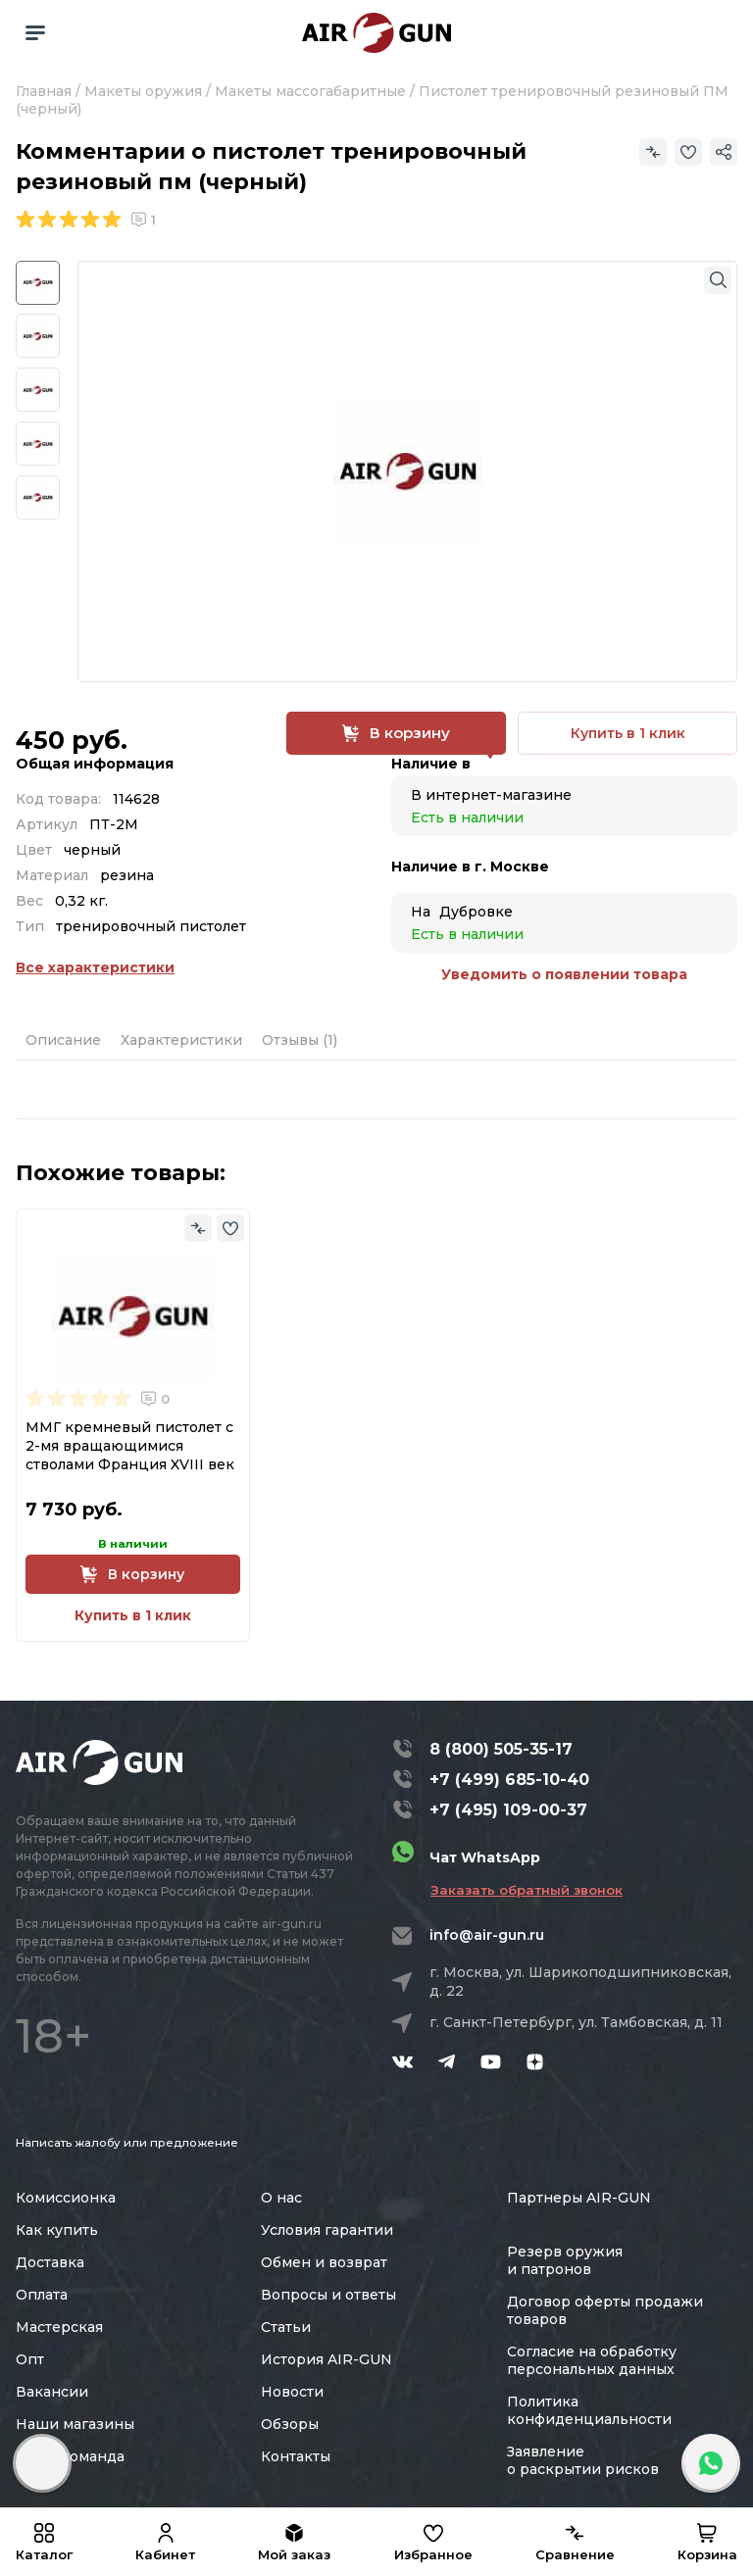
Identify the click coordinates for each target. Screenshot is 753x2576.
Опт (30, 2359)
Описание (63, 1040)
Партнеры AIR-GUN (579, 2197)
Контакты (295, 2456)
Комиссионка (66, 2197)
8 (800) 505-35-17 (501, 1749)
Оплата (42, 2295)
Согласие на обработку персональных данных (592, 2360)
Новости (292, 2392)
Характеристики (181, 1040)
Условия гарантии (327, 2230)
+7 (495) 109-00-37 (508, 1810)
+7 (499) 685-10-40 (509, 1779)
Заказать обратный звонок (526, 1890)
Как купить (57, 2230)
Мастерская (59, 2327)
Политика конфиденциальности (589, 2410)
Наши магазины (75, 2424)
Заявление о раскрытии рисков (583, 2460)
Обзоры (290, 2424)
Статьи (286, 2327)
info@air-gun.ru (486, 1935)
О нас (281, 2197)
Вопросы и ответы (328, 2295)
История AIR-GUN (326, 2359)
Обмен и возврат (324, 2262)
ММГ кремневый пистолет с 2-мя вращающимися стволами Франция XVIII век (129, 1445)
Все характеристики (95, 967)
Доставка (50, 2262)
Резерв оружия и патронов (565, 2260)
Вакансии (52, 2392)
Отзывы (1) (299, 1040)
